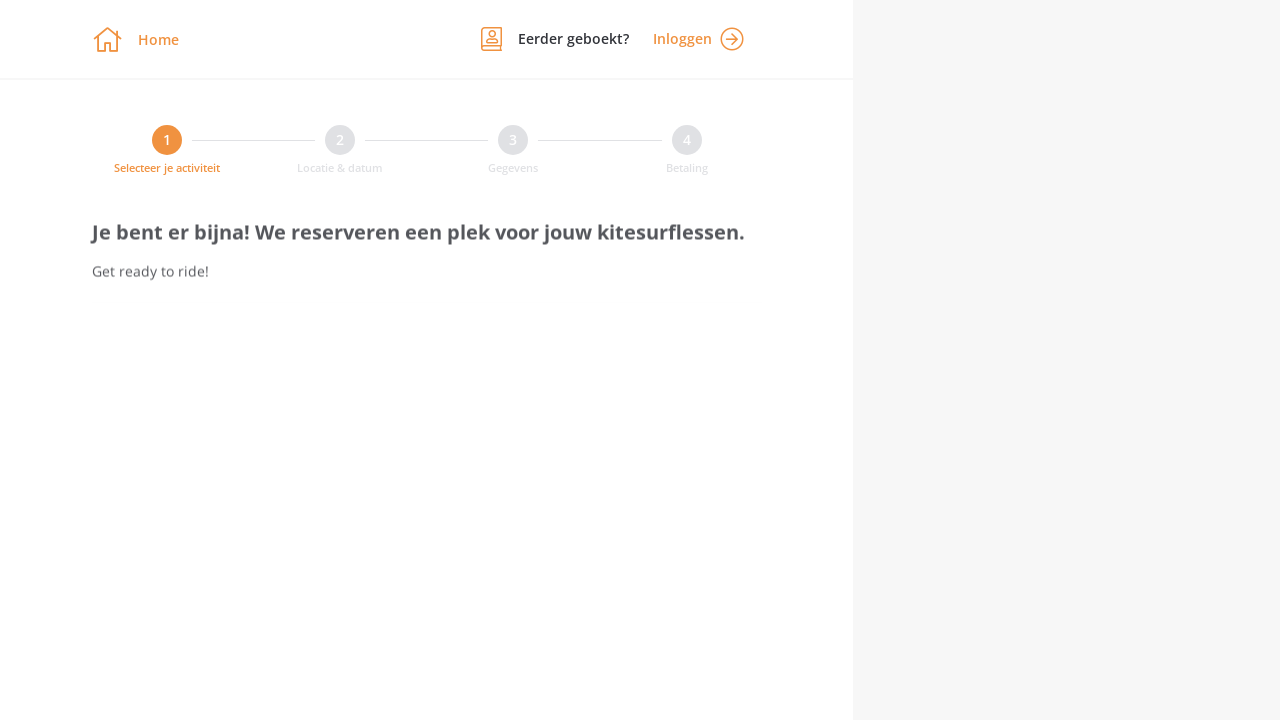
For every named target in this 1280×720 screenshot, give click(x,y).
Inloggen (698, 39)
